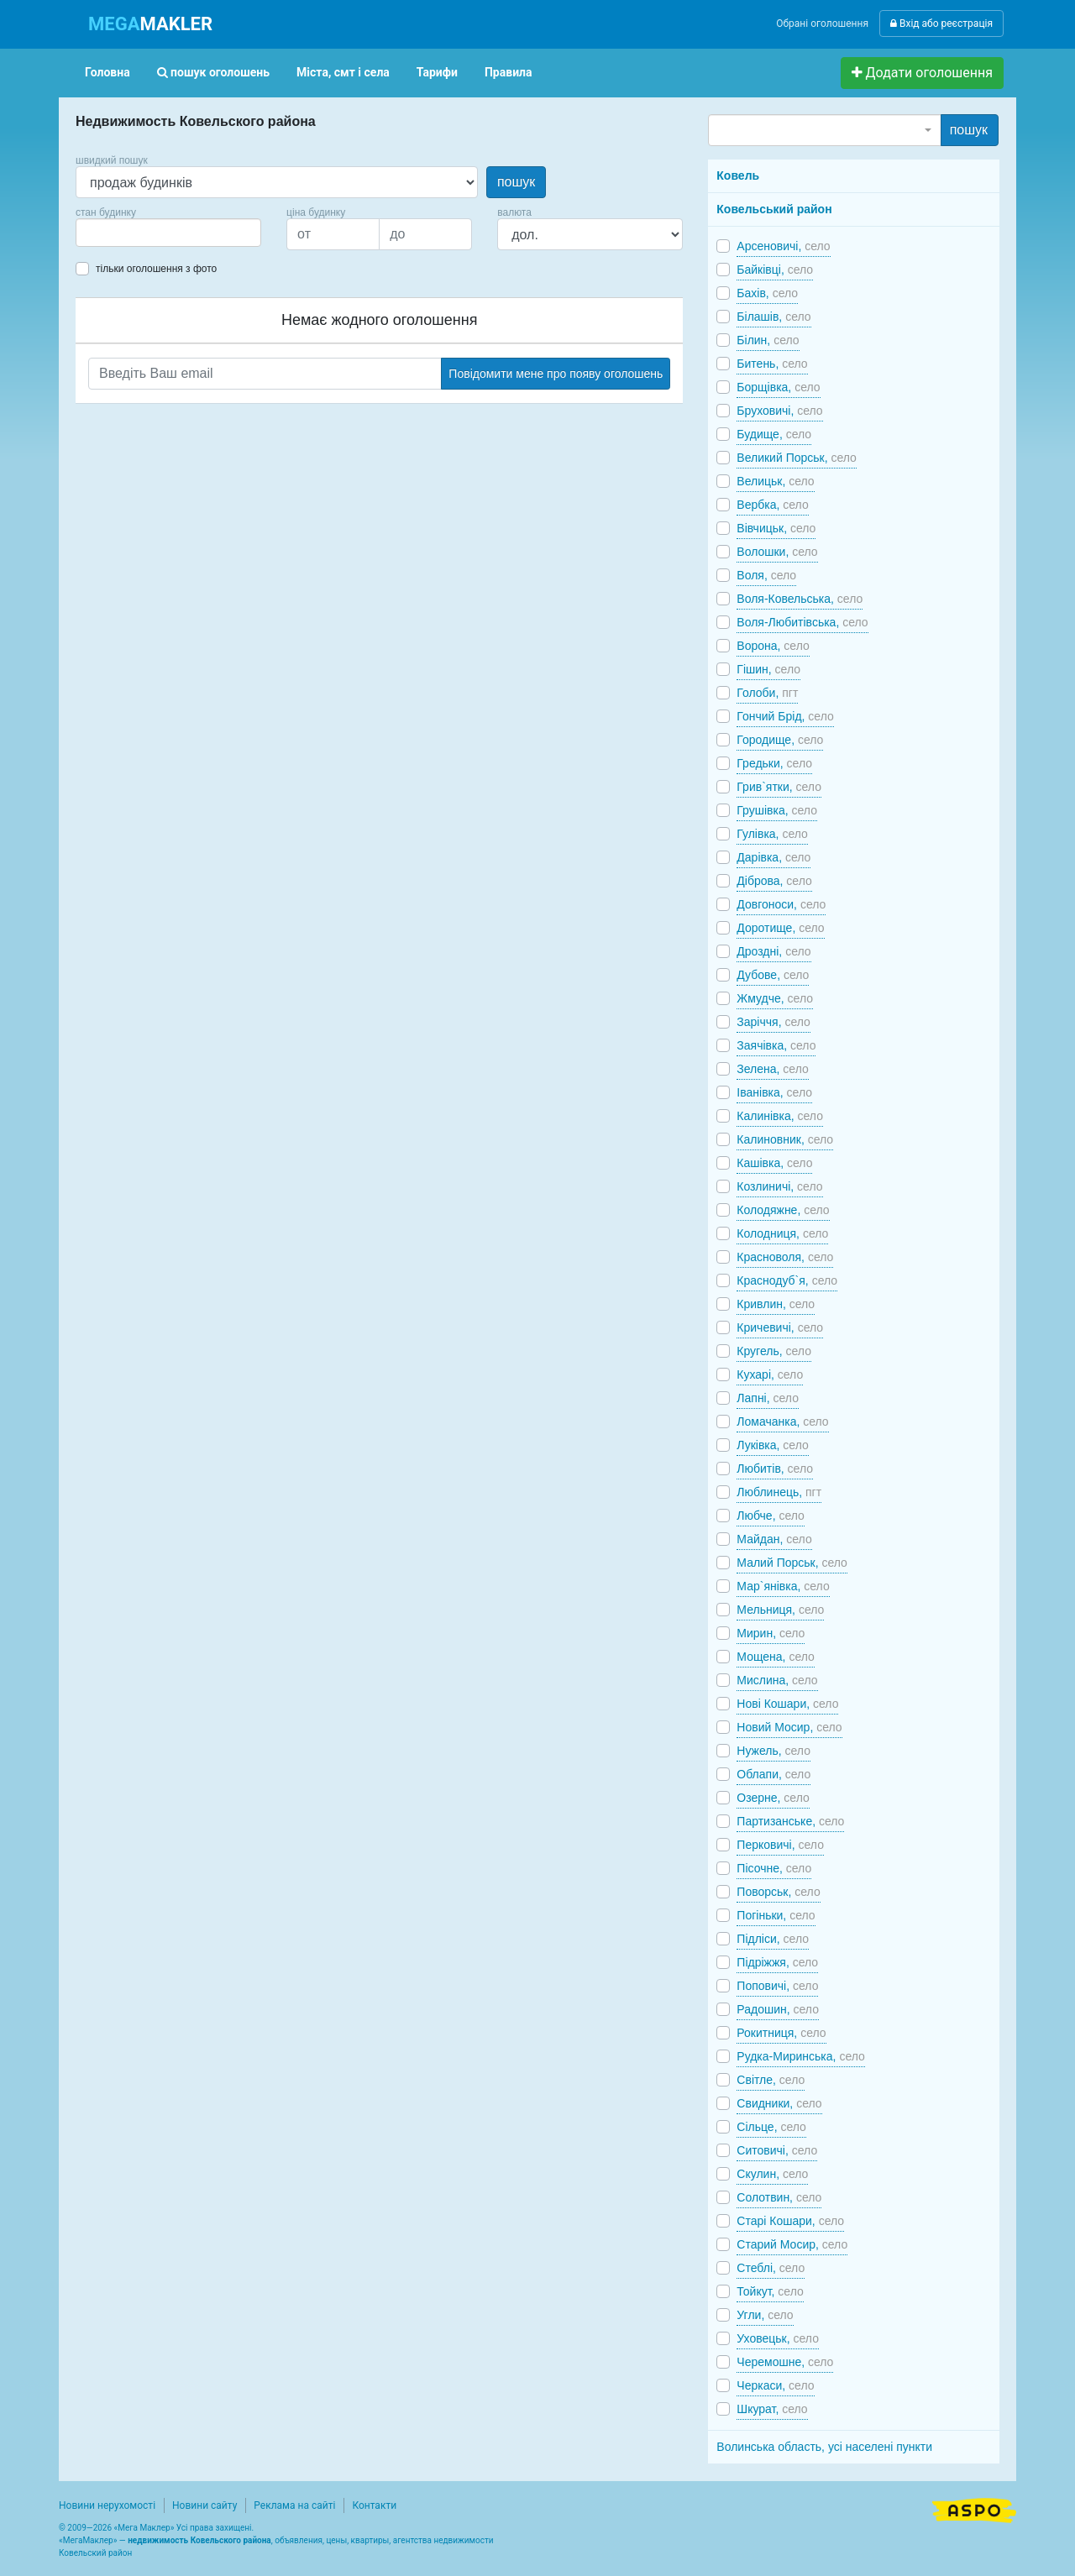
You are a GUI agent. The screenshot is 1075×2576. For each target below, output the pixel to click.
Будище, (774, 434)
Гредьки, (774, 763)
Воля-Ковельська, (800, 598)
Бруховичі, (779, 410)
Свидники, (779, 2103)
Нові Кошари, (787, 1703)
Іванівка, (774, 1092)
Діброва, (774, 880)
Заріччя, (773, 1022)
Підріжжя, (777, 1962)
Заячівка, (776, 1045)
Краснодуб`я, (787, 1280)
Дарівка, (773, 857)
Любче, (771, 1515)
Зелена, (772, 1069)
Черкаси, (775, 2385)
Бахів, (767, 293)
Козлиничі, (779, 1186)
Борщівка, (778, 387)
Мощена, (776, 1656)
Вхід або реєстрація (941, 23)
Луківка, (772, 1445)
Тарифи (437, 72)
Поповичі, (777, 1985)
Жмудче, (775, 998)
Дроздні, (773, 951)
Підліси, (773, 1938)
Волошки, (777, 551)
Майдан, (774, 1539)
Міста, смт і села (343, 72)
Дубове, (773, 975)
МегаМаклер (88, 2540)
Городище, (780, 739)
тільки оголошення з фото (156, 269)
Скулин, (772, 2174)
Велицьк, (775, 481)
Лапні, (768, 1398)
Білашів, (773, 316)
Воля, (766, 575)
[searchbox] (105, 232)
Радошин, (778, 2009)
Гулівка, (772, 833)
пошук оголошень (213, 72)
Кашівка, (774, 1163)
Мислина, (777, 1680)
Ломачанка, (782, 1421)
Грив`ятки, (779, 786)
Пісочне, (774, 1868)
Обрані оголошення (822, 23)
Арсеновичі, (783, 246)
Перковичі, (780, 1844)
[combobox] (168, 232)
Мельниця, (780, 1609)
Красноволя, (785, 1257)
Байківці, (775, 269)
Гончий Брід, (785, 716)
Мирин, (771, 1633)
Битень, (772, 363)
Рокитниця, (781, 2032)
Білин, (768, 340)
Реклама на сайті (294, 2505)
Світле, (771, 2079)
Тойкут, (770, 2291)
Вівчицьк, (776, 528)
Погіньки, (776, 1915)
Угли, (765, 2315)
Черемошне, (785, 2362)
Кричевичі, (780, 1327)
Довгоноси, (781, 904)
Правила (508, 72)
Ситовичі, (777, 2150)
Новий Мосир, (789, 1727)
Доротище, (780, 928)
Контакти (374, 2505)
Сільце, (771, 2127)
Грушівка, (777, 810)
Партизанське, (790, 1821)
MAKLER (150, 23)
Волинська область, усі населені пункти (824, 2446)
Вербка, (772, 504)
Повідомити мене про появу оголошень (555, 373)
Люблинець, (779, 1492)
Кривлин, (776, 1304)
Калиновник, (785, 1139)
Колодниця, (782, 1233)
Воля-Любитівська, (802, 622)
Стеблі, (771, 2268)
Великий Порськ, (797, 457)
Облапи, (773, 1774)
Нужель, (773, 1750)
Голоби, (767, 692)
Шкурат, (772, 2409)
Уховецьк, (778, 2338)
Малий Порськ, (792, 1562)
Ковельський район (773, 209)
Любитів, (775, 1468)
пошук (516, 182)
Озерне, (773, 1797)
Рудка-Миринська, (800, 2056)
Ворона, (773, 645)
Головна (107, 72)
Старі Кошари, (790, 2221)
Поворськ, (778, 1891)
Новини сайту (204, 2505)
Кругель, (774, 1351)
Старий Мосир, (792, 2244)
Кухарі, (770, 1374)
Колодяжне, (783, 1210)
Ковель (737, 175)
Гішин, (768, 669)
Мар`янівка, (783, 1586)
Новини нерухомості (107, 2505)
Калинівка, (780, 1116)
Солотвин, (779, 2197)
